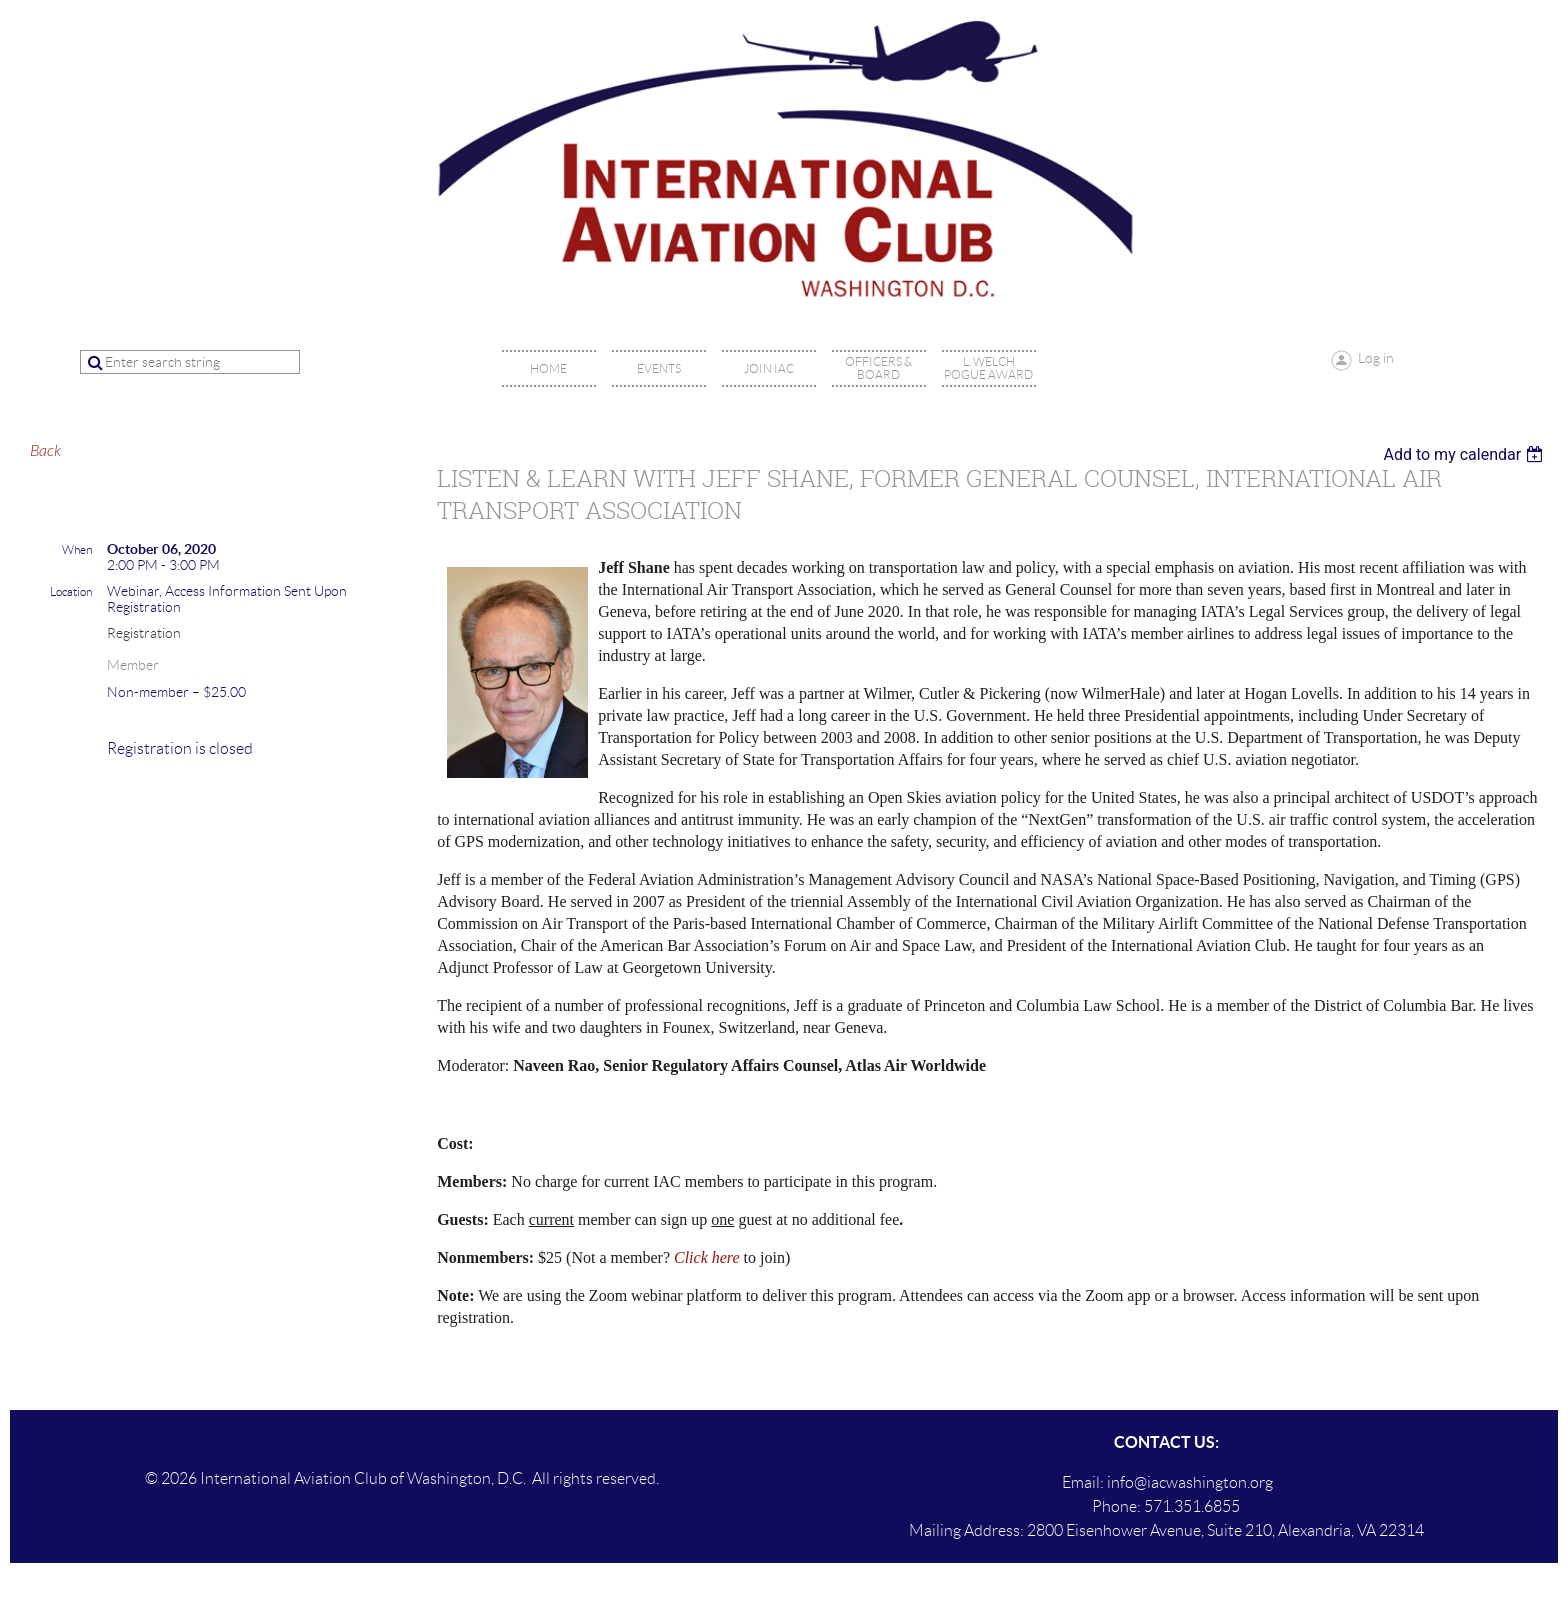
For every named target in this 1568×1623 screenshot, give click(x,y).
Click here (707, 1257)
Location (71, 591)
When (77, 549)
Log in (1376, 358)
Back (45, 451)
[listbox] (1465, 454)
